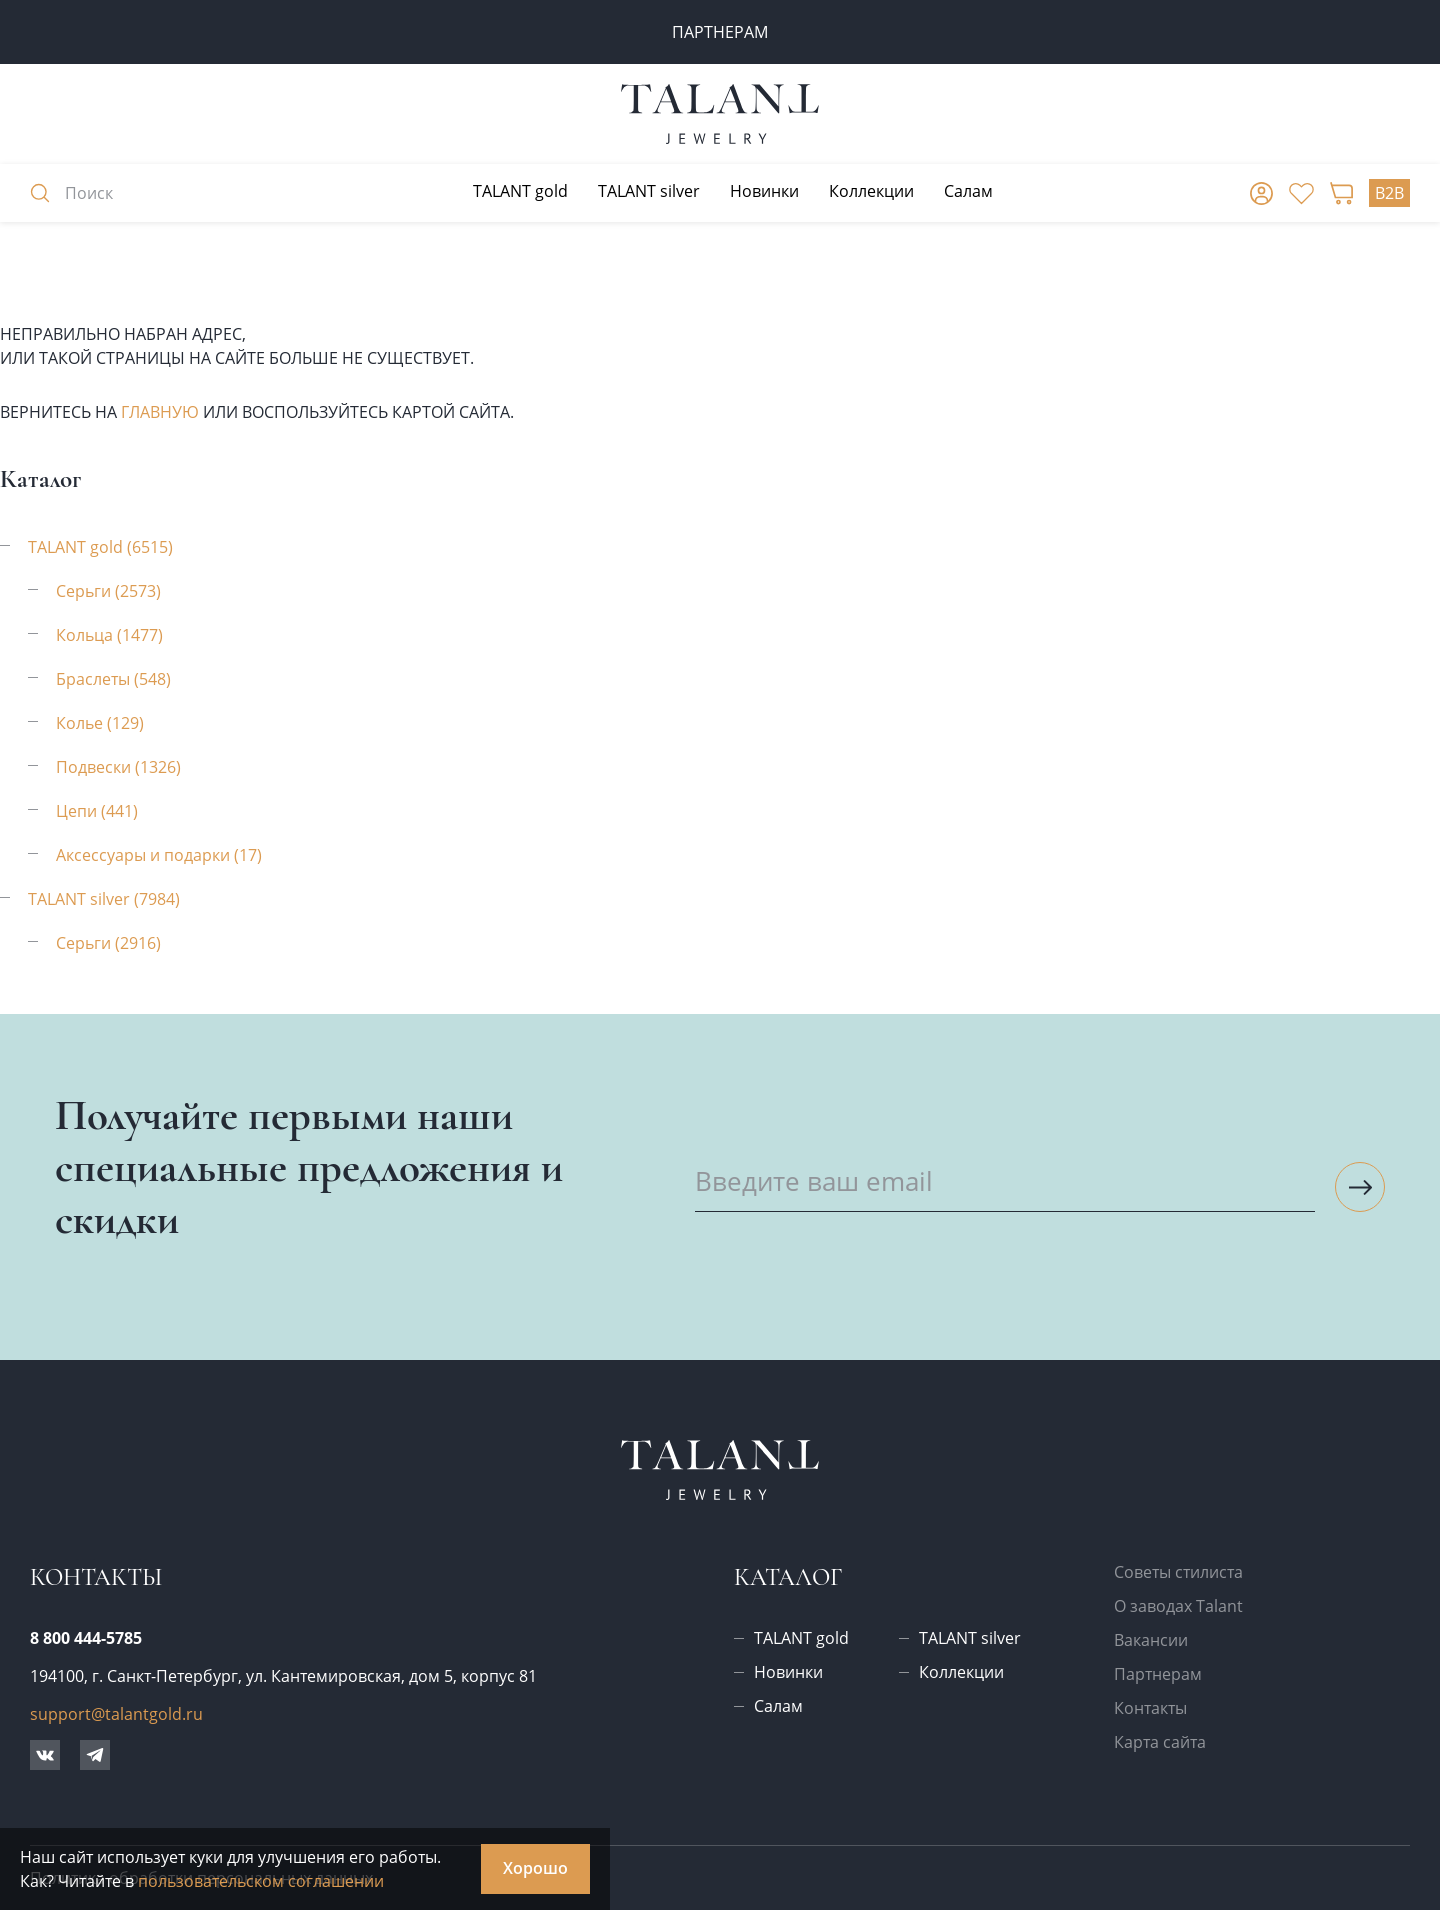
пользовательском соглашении (261, 1881)
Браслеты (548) (113, 679)
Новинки (764, 191)
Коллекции (871, 191)
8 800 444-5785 (86, 1638)
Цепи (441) (97, 811)
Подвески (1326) (118, 767)
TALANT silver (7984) (104, 899)
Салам (968, 191)
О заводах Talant (1178, 1606)
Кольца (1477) (109, 635)
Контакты (1150, 1708)
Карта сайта (1160, 1742)
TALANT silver (649, 191)
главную (160, 412)
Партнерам (1158, 1674)
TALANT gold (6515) (100, 547)
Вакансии (1151, 1640)
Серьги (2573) (108, 591)
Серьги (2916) (108, 943)
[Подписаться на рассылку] (1360, 1187)
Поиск (71, 193)
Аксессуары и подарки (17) (159, 855)
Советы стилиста (1178, 1572)
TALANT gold (520, 191)
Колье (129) (100, 723)
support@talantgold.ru (116, 1714)
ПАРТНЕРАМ (720, 32)
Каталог (788, 1577)
